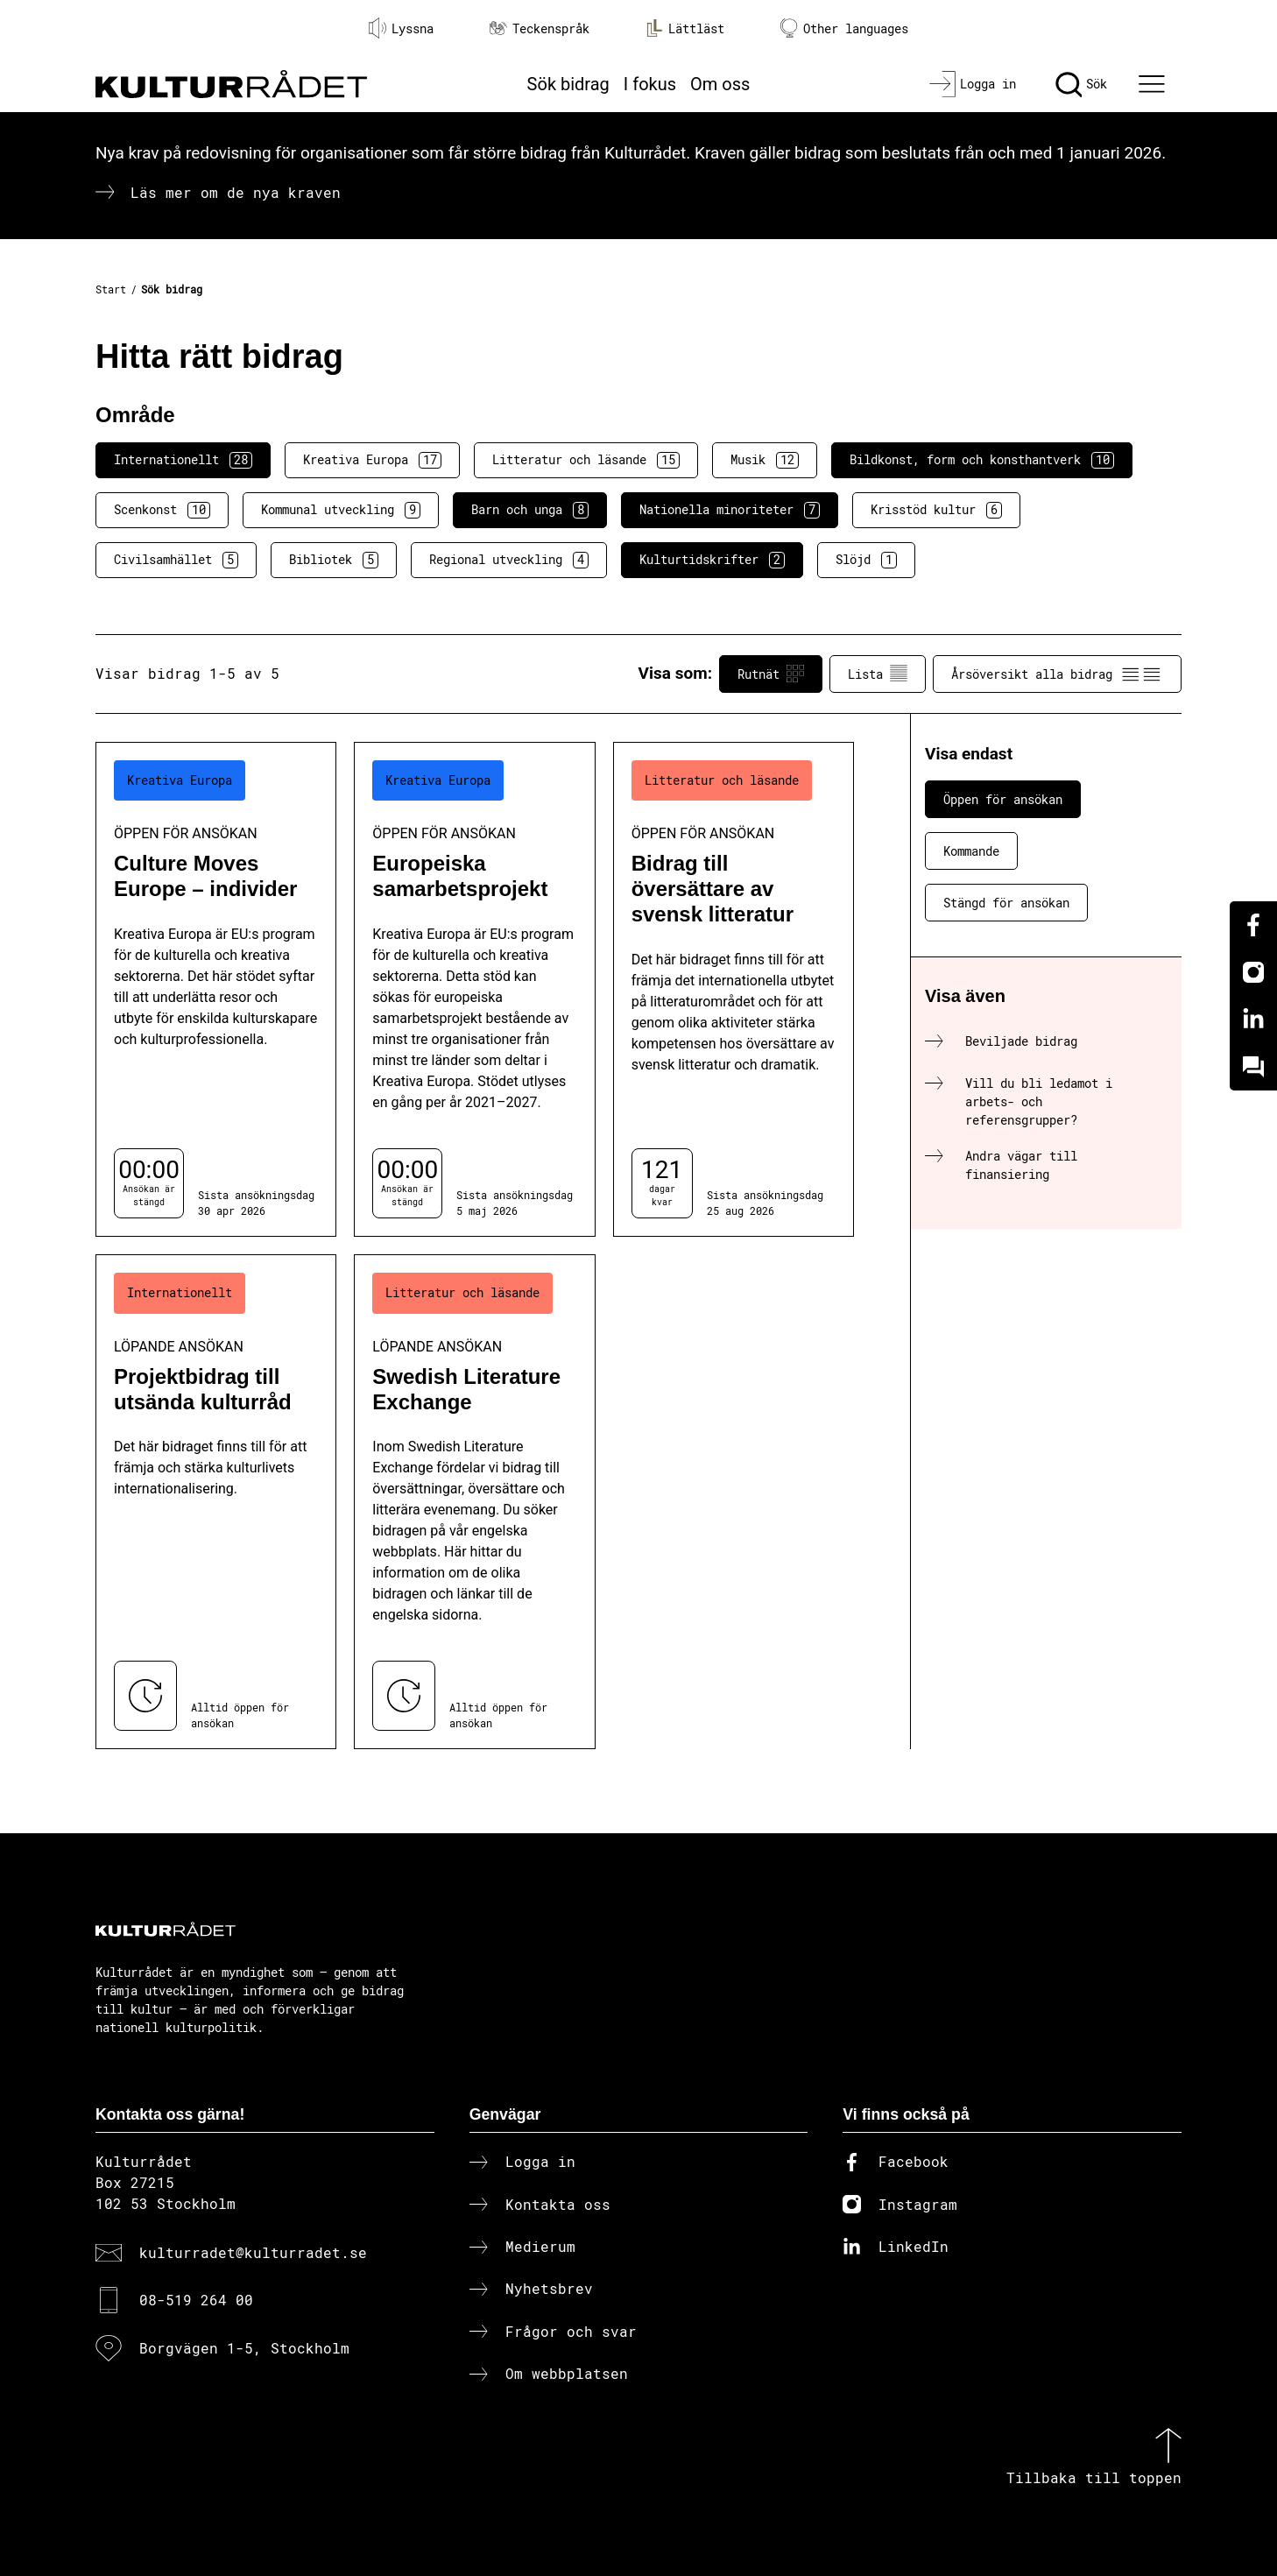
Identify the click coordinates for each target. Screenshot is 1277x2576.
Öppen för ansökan (1002, 799)
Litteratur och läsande (586, 460)
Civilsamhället (176, 559)
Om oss (720, 84)
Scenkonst (162, 510)
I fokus (650, 84)
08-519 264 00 (196, 2299)
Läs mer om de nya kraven (236, 192)
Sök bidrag (568, 84)
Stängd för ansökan (1006, 902)
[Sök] (1081, 84)
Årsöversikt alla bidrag (1057, 673)
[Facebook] (1253, 925)
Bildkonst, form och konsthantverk (982, 460)
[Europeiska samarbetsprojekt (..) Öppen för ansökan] (474, 989)
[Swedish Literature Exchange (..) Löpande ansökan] (474, 1501)
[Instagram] (1253, 972)
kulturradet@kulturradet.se (253, 2252)
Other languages (844, 28)
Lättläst (685, 28)
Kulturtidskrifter (712, 559)
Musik (764, 460)
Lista (877, 673)
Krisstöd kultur (936, 510)
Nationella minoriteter (729, 510)
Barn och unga (530, 510)
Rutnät (770, 673)
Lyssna (401, 28)
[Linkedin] (1253, 1019)
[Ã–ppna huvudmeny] (1154, 84)
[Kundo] (1253, 1066)
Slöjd (866, 559)
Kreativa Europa (372, 460)
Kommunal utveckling (340, 510)
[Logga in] (972, 84)
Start (110, 289)
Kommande (971, 851)
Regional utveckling (509, 559)
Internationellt (183, 460)
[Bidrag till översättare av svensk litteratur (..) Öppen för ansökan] (733, 989)
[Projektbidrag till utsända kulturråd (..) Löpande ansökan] (215, 1501)
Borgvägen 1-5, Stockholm (244, 2348)
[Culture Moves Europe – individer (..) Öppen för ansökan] (215, 989)
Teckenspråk (539, 28)
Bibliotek (333, 559)
